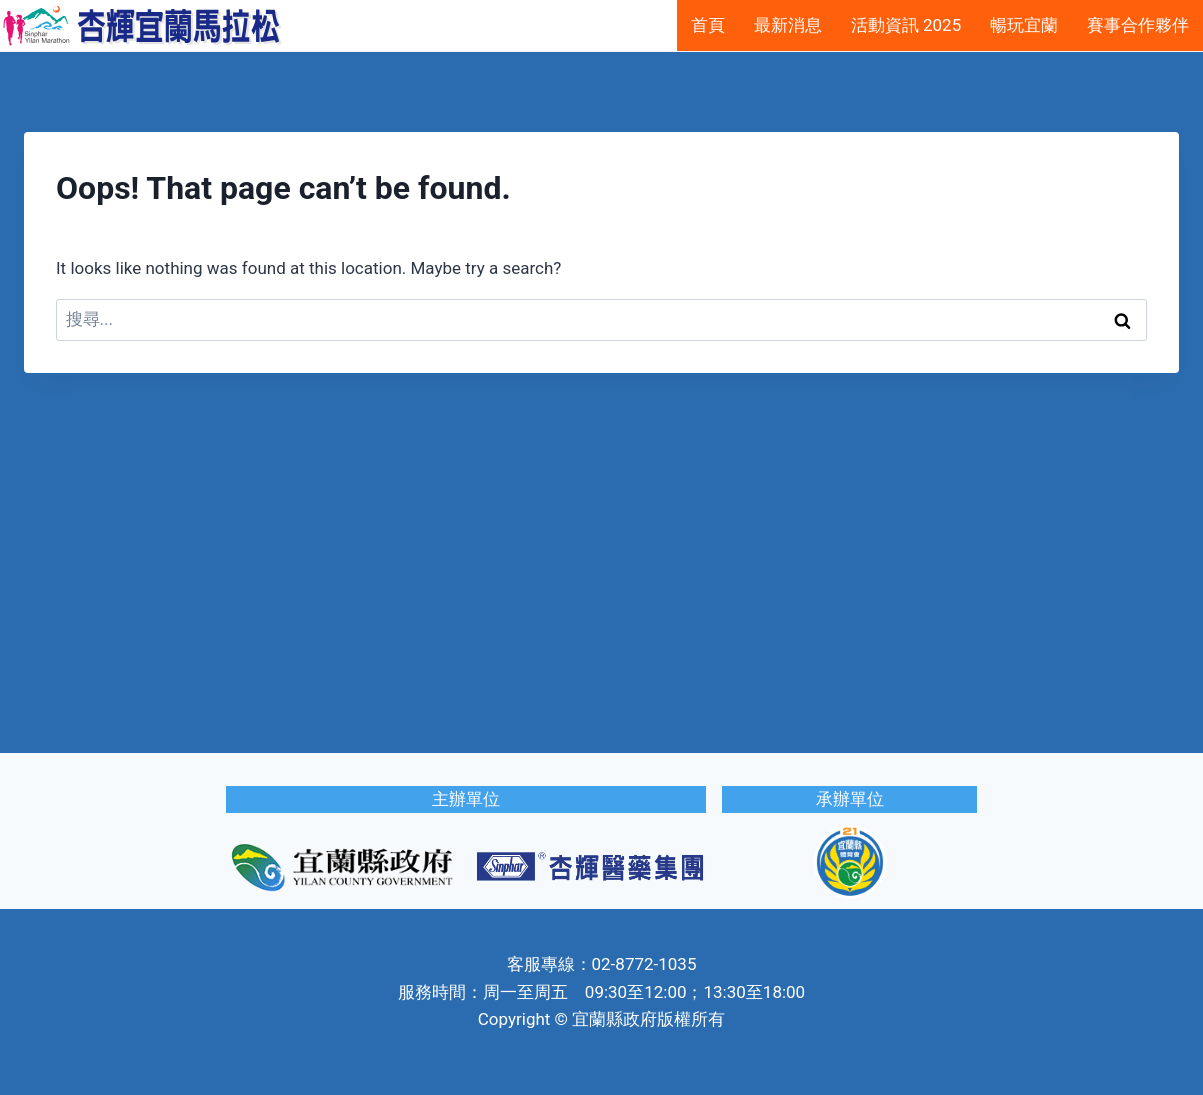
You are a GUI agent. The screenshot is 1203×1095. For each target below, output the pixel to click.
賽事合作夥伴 (1138, 25)
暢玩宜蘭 (1024, 25)
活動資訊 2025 (906, 25)
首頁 (708, 25)
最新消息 (788, 25)
